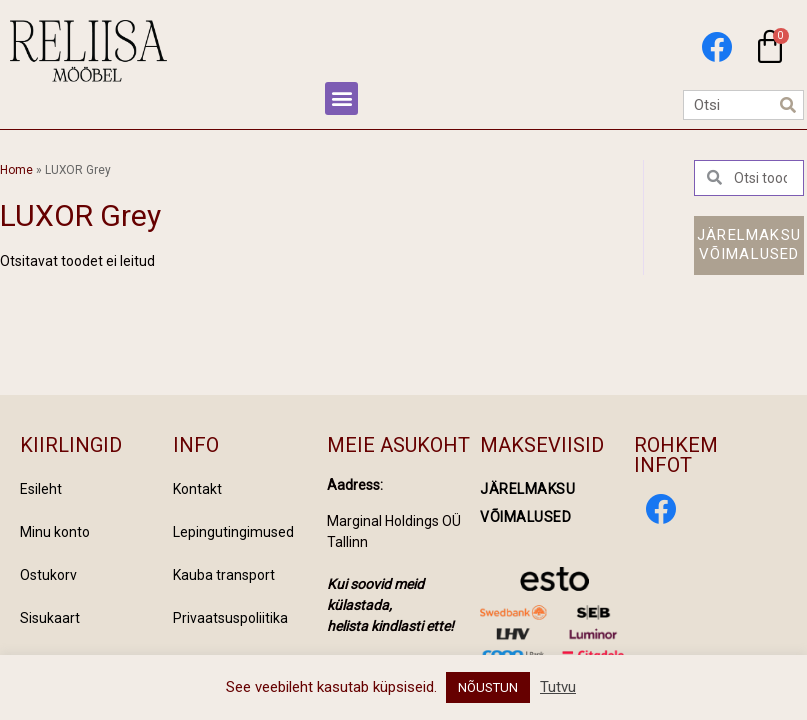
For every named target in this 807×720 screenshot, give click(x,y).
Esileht (41, 489)
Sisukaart (50, 618)
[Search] (788, 105)
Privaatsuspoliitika (230, 618)
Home (16, 170)
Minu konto (55, 532)
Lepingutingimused (233, 532)
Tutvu (558, 687)
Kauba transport (224, 575)
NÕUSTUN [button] (488, 687)
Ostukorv (48, 575)
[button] (341, 98)
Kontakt (197, 489)
